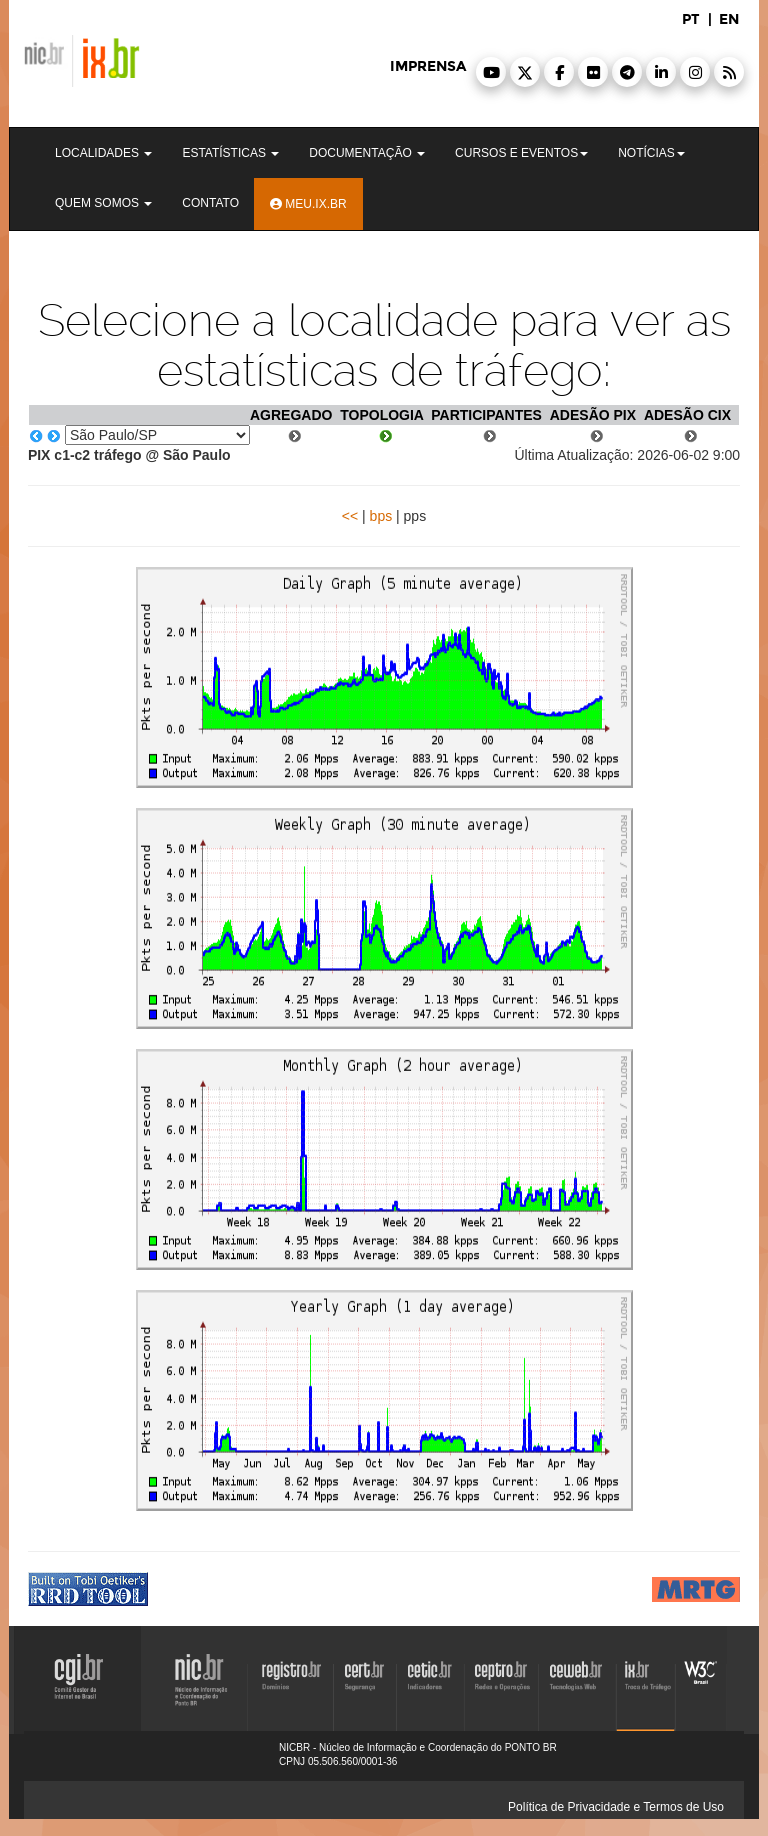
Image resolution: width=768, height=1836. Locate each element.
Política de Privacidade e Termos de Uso (616, 1807)
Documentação (367, 153)
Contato (210, 203)
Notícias (651, 153)
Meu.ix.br (308, 204)
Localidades (103, 153)
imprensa (428, 66)
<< (350, 516)
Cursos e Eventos (521, 153)
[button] (491, 72)
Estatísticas (230, 153)
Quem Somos (103, 203)
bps (381, 516)
